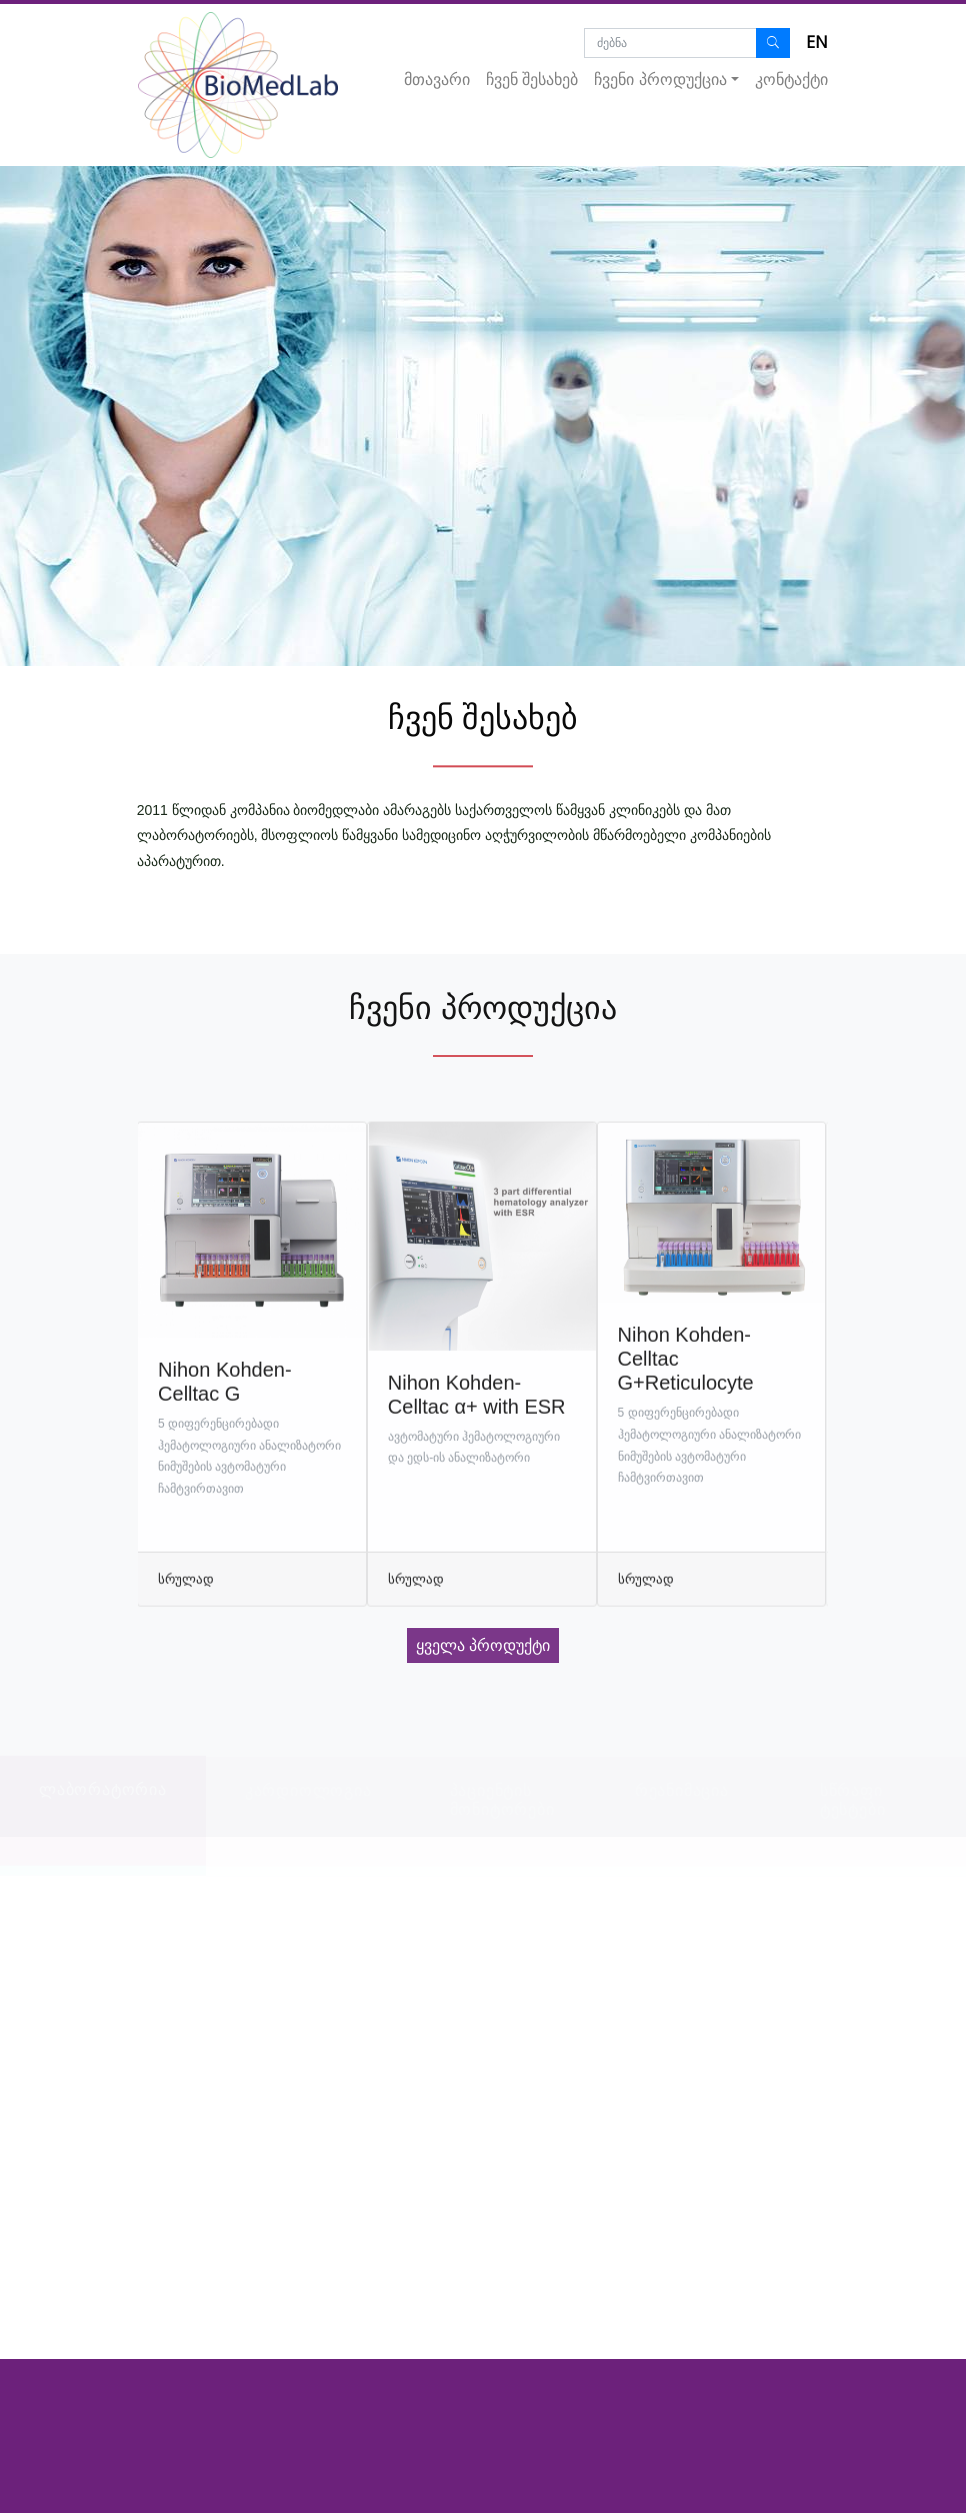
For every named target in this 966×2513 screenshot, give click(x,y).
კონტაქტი (791, 79)
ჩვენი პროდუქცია (660, 79)
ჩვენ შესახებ (532, 79)
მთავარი (437, 79)
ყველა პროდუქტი (483, 1645)
